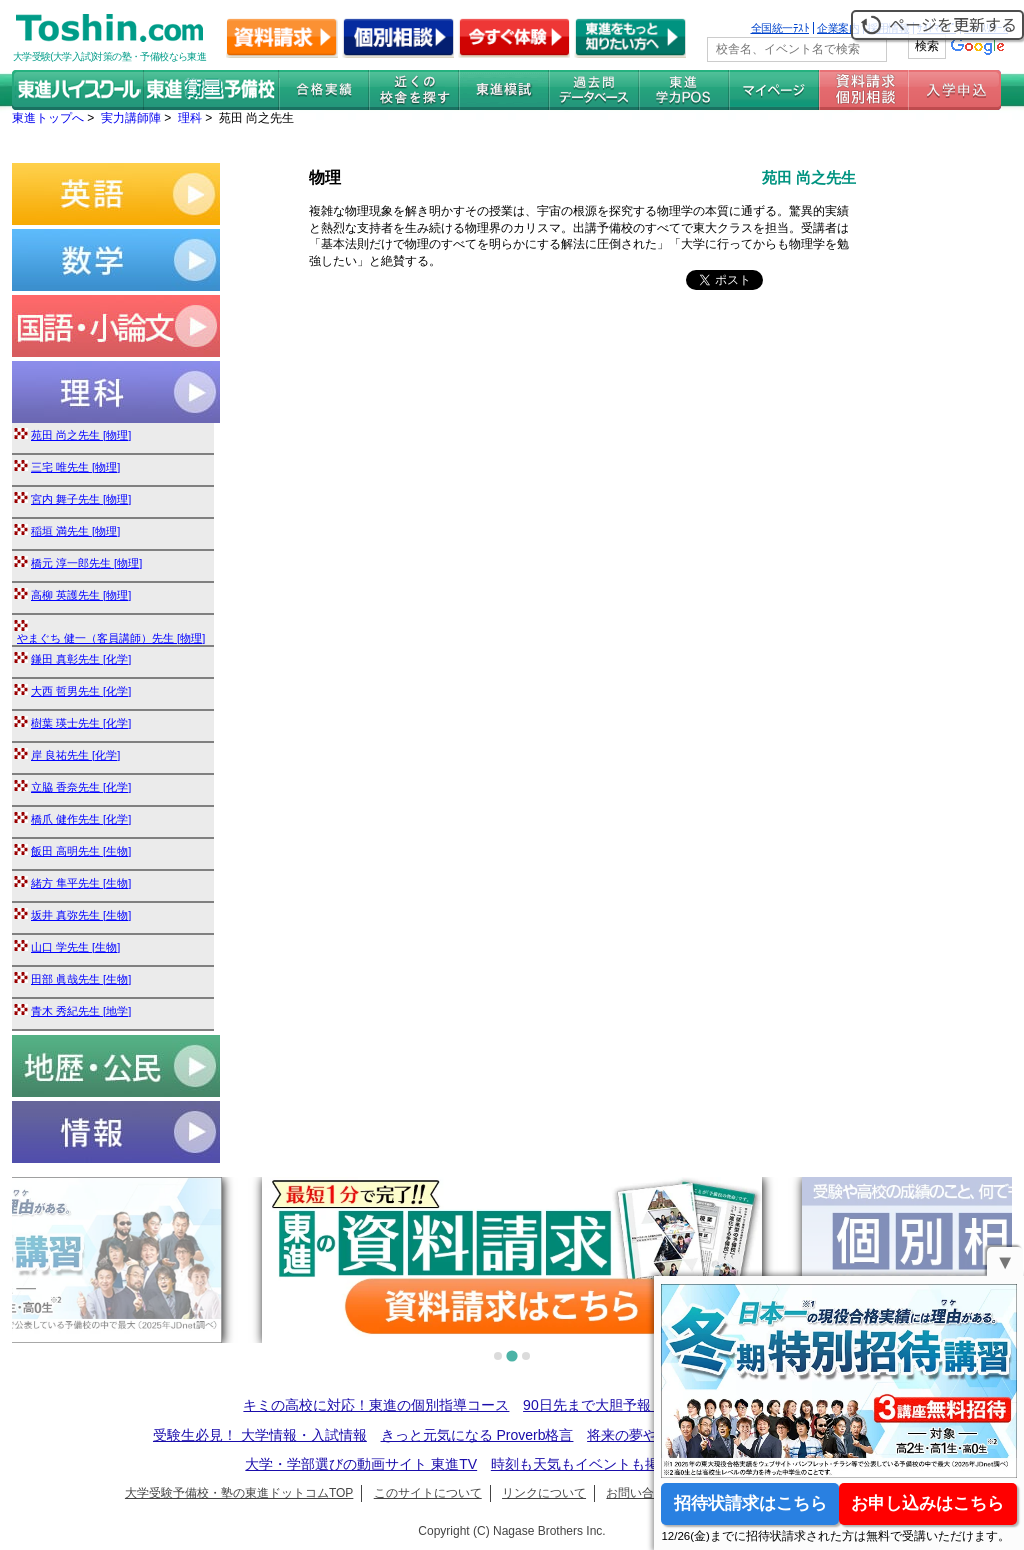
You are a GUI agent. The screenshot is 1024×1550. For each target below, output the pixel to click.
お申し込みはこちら (927, 1503)
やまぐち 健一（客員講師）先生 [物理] (111, 638)
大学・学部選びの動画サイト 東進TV (361, 1464)
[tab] (498, 1356)
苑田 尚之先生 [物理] (81, 435)
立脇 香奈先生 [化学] (81, 787)
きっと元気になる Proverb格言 (477, 1435)
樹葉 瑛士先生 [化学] (81, 723)
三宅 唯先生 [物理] (75, 467)
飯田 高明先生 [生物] (81, 851)
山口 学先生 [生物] (75, 947)
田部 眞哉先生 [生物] (81, 979)
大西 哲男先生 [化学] (81, 691)
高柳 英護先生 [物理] (81, 595)
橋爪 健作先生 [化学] (81, 819)
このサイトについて (428, 1493)
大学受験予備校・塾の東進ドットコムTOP (239, 1493)
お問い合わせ (642, 1493)
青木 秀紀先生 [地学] (81, 1011)
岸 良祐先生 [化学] (75, 755)
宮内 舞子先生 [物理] (81, 499)
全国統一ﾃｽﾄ (780, 28)
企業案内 (838, 28)
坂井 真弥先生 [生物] (81, 915)
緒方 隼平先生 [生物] (81, 883)
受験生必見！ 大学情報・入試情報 (260, 1435)
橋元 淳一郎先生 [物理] (86, 563)
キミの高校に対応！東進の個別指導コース (376, 1405)
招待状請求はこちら (750, 1503)
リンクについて (544, 1493)
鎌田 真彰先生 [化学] (81, 659)
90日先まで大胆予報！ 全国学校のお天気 (651, 1405)
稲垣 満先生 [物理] (75, 531)
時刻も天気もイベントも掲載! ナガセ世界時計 (635, 1464)
